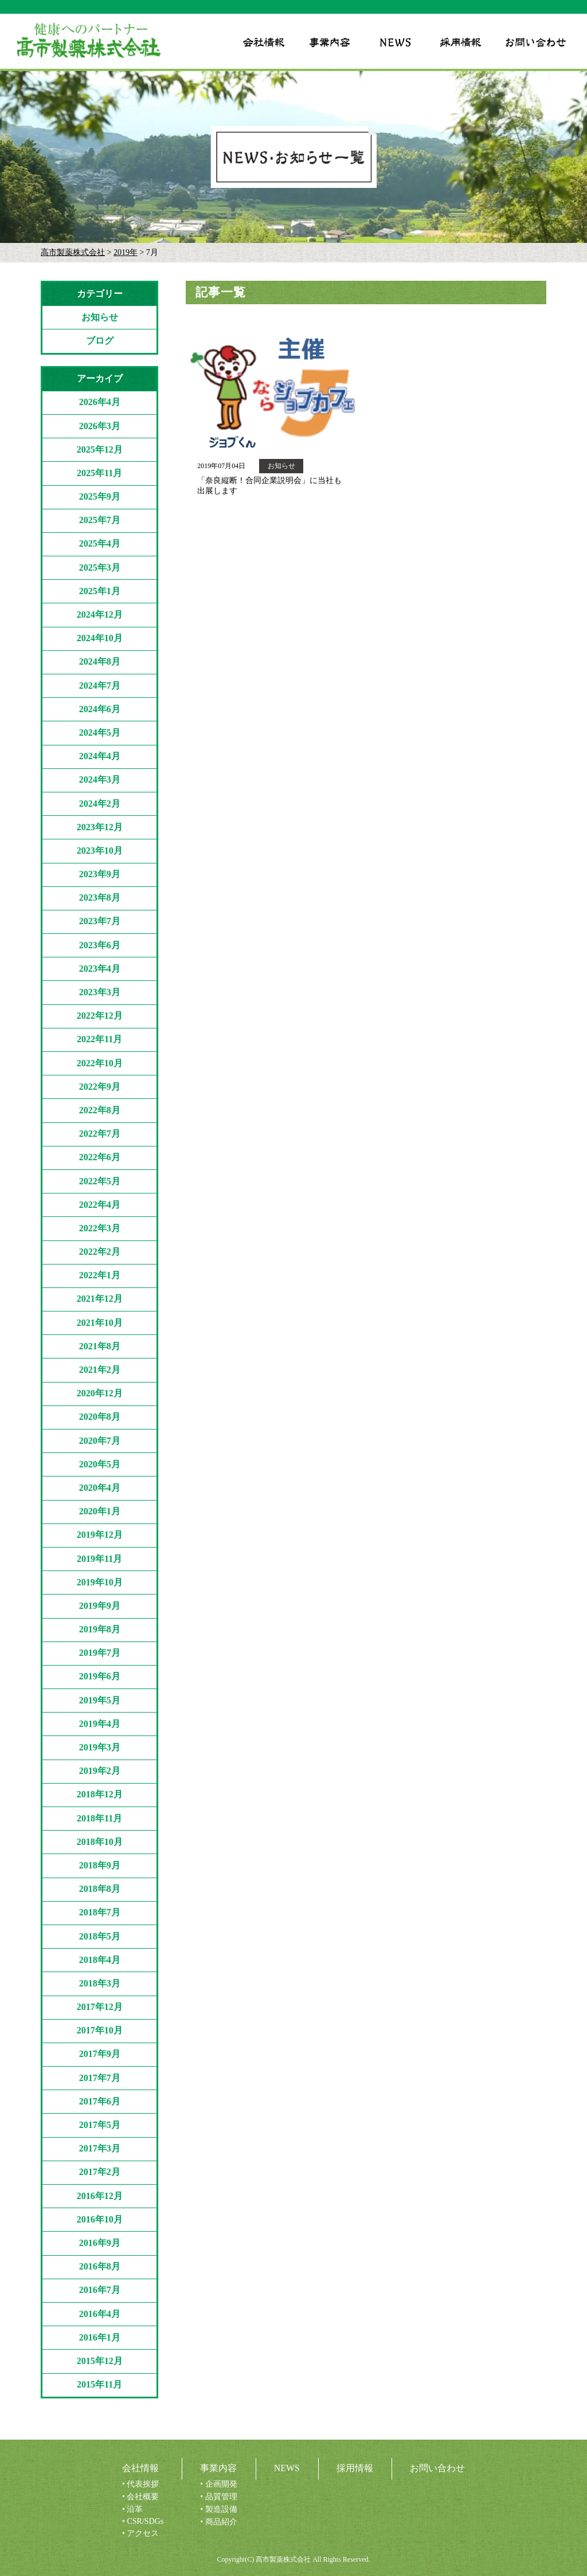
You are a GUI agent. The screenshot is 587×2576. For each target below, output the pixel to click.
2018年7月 (99, 1912)
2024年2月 (99, 803)
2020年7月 (99, 1441)
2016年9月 (99, 2243)
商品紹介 (221, 2522)
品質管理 (221, 2496)
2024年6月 (99, 709)
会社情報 (140, 2468)
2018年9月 (99, 1865)
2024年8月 (99, 661)
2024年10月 (100, 638)
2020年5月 (99, 1464)
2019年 (126, 252)
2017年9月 (99, 2054)
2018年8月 (99, 1889)
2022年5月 (99, 1181)
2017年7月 (99, 2078)
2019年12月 (100, 1535)
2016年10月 (100, 2219)
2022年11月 (99, 1039)
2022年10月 (100, 1063)
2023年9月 (99, 874)
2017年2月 (99, 2172)
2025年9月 (99, 496)
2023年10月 (100, 850)
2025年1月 (99, 591)
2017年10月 (100, 2030)
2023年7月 (99, 921)
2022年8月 (99, 1110)
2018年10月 (100, 1842)
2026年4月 (99, 402)
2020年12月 (100, 1393)
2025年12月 (100, 449)
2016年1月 (99, 2337)
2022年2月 (99, 1251)
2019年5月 (99, 1700)
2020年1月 (99, 1511)
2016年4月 (99, 2314)
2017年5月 (99, 2125)
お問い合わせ (437, 2468)
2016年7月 (99, 2290)
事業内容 (218, 2468)
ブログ (100, 340)
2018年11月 (99, 1818)
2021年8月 (99, 1346)
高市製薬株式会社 (73, 252)
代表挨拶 (143, 2484)
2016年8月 (99, 2266)
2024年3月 (99, 779)
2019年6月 (99, 1676)
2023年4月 (99, 968)
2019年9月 (99, 1606)
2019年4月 (99, 1724)
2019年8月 (99, 1629)
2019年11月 (99, 1559)
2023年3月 (99, 992)
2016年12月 (100, 2196)
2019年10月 (100, 1582)
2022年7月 (99, 1133)
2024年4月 (99, 756)
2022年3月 (99, 1228)
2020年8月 (99, 1416)
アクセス (143, 2533)
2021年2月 (99, 1370)
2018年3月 (99, 1983)
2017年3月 (99, 2148)
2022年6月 (99, 1157)
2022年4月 (99, 1205)
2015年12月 (100, 2361)
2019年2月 (99, 1771)
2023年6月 (99, 945)
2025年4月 (99, 543)
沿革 (135, 2509)
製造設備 (221, 2509)
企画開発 (221, 2484)
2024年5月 (99, 732)
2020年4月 (99, 1488)
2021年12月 (100, 1298)
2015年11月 (99, 2384)
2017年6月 (99, 2101)
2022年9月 (99, 1086)
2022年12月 (100, 1015)
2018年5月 (99, 1936)
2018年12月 (100, 1794)
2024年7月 (99, 685)
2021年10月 (100, 1323)
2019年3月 (99, 1747)
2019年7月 (99, 1653)
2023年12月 (100, 827)
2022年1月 (99, 1275)
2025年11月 (99, 473)
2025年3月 (99, 567)
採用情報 (354, 2468)
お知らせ (99, 317)
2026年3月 (99, 426)
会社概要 (143, 2496)
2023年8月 (99, 897)
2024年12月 (100, 614)
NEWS (287, 2468)
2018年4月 (99, 1960)
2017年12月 (100, 2007)
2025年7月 (99, 520)
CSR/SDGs (145, 2521)
